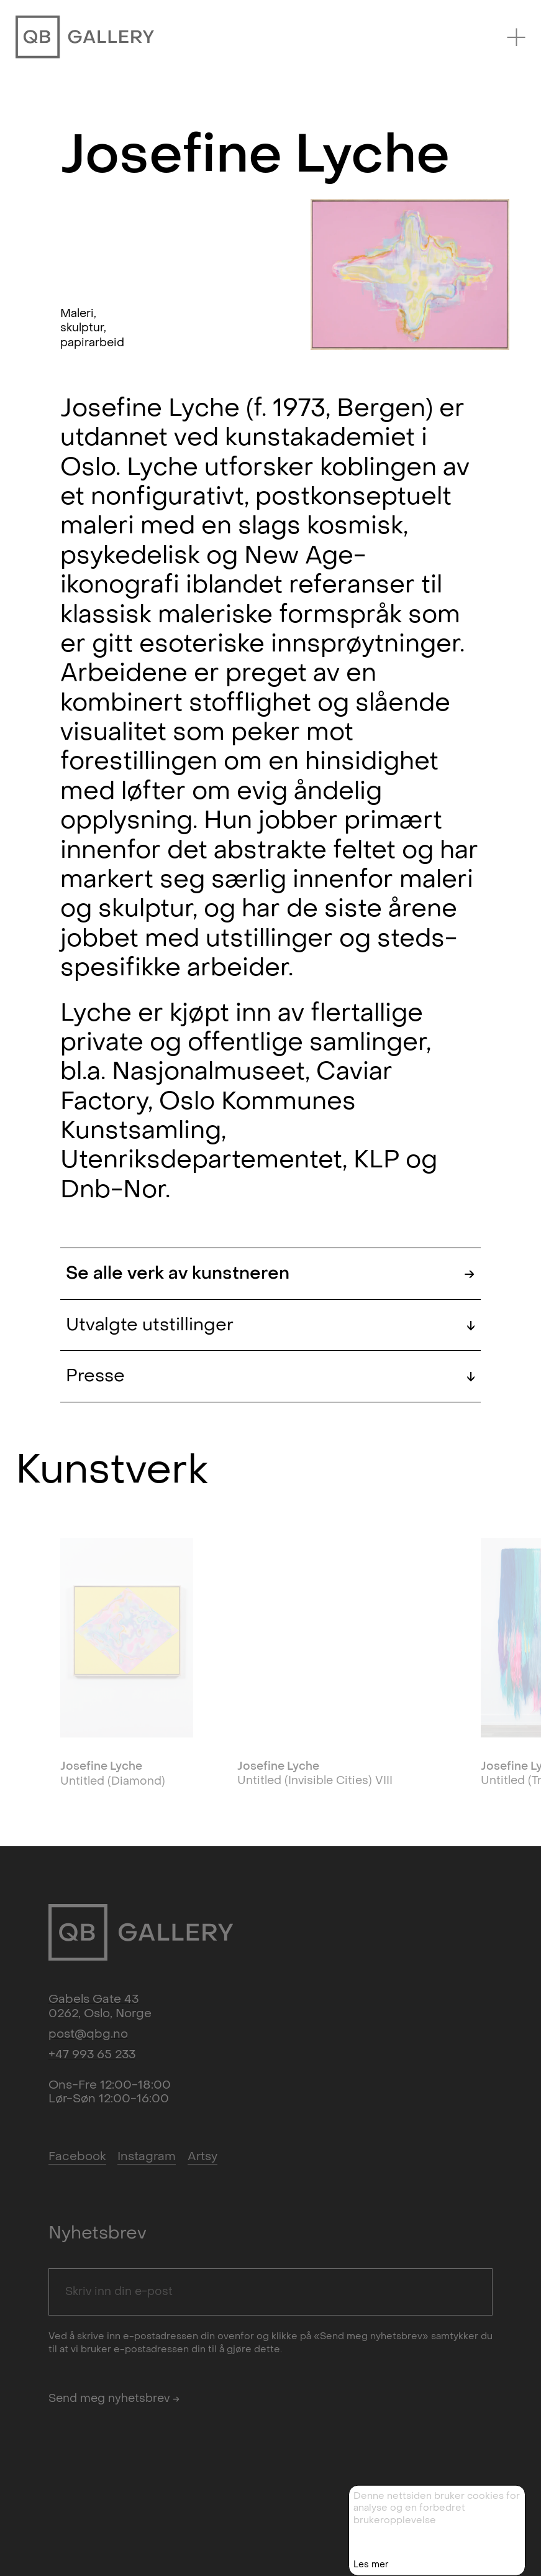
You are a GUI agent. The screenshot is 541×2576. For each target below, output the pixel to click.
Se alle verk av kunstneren (270, 1273)
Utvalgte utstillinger (270, 1325)
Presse (270, 1376)
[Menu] (516, 37)
